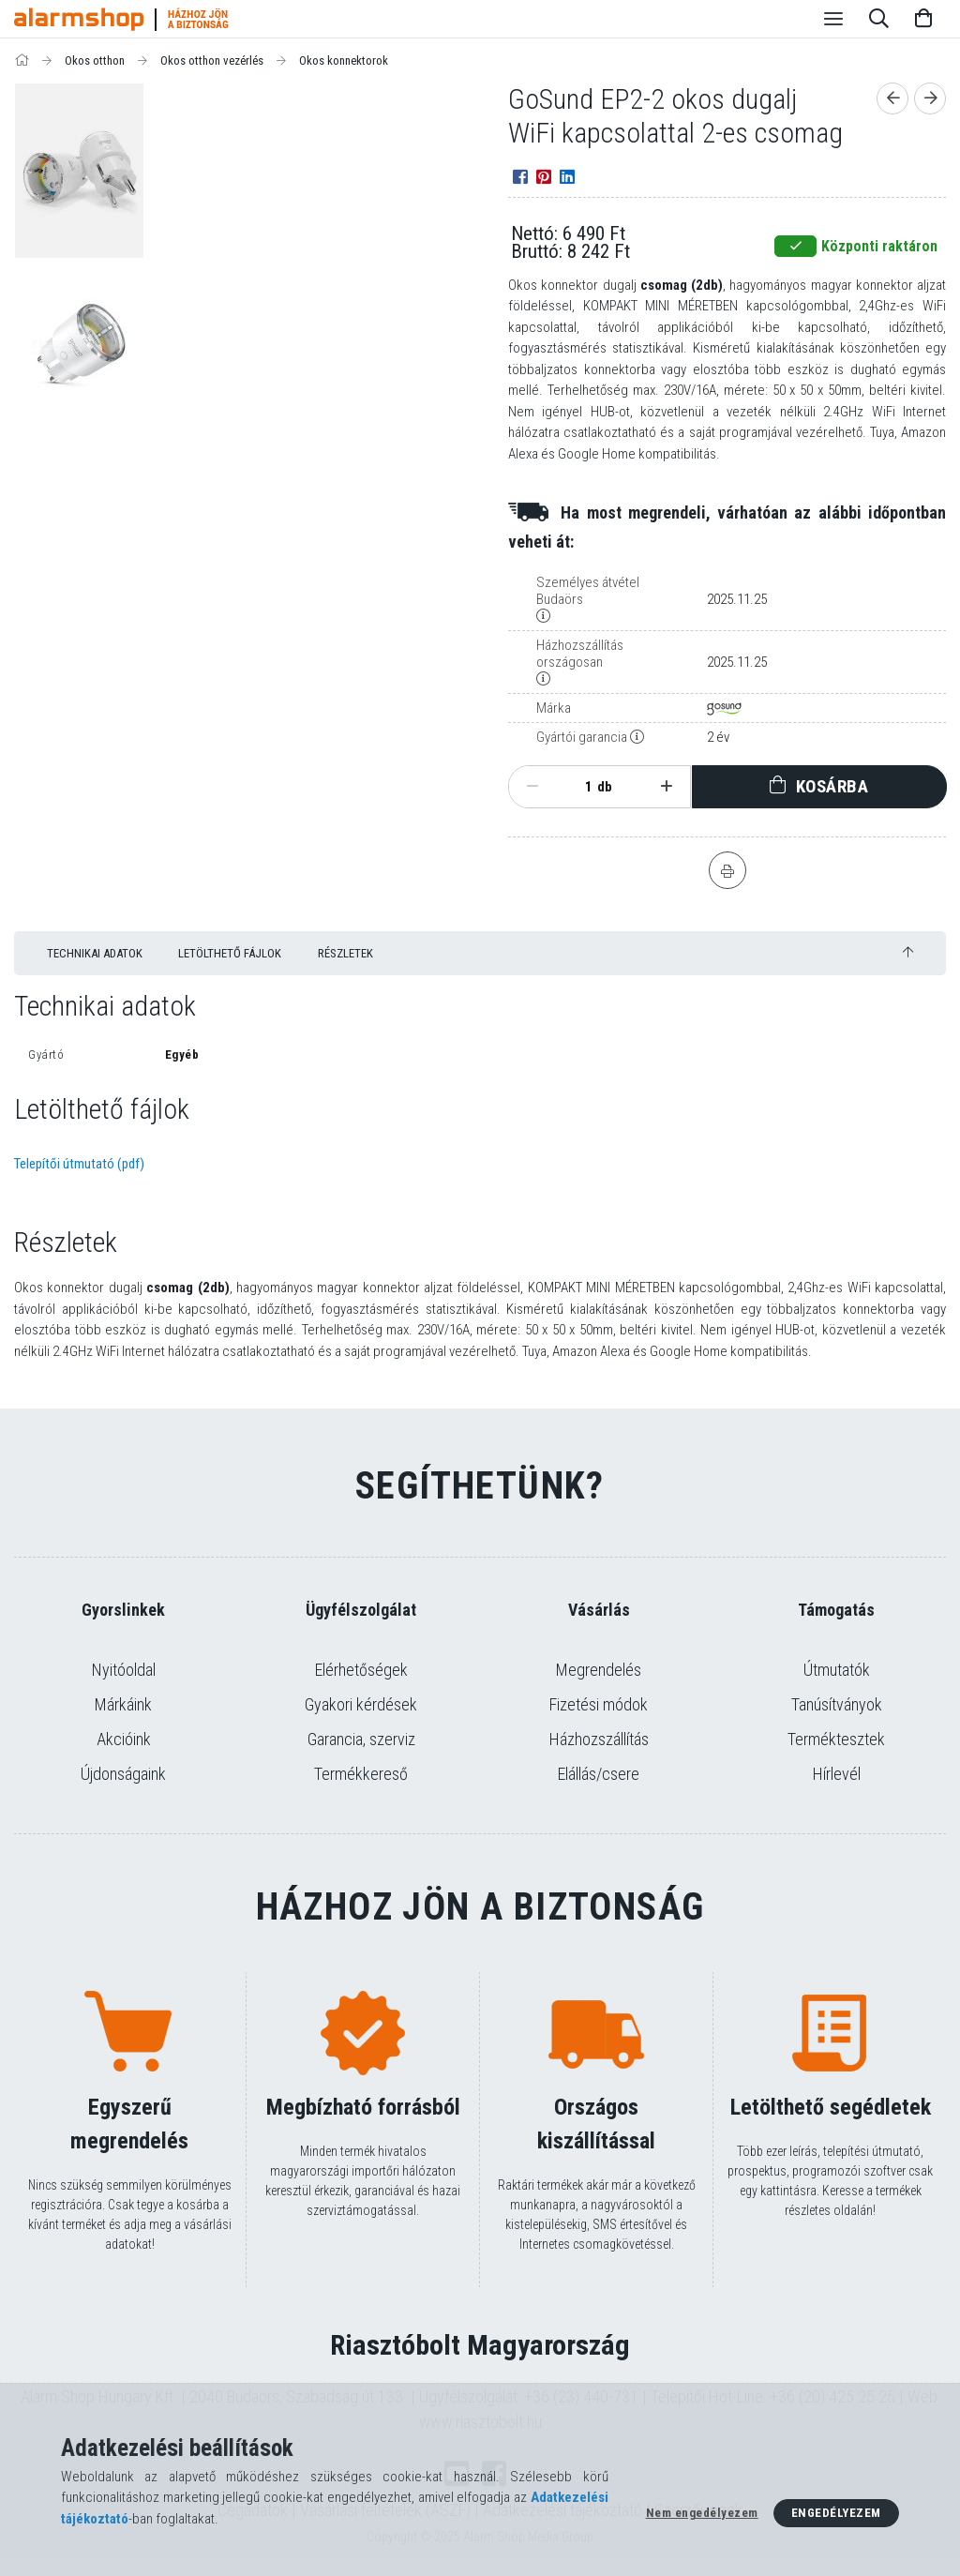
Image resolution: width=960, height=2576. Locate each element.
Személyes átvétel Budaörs (587, 591)
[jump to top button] (907, 952)
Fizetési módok (598, 1704)
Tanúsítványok (836, 1704)
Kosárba (832, 786)
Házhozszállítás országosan (579, 653)
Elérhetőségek (361, 1670)
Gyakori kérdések (361, 1704)
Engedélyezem (836, 2513)
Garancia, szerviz (361, 1739)
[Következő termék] (930, 98)
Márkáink (123, 1704)
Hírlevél (837, 1774)
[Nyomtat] (727, 870)
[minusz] (532, 786)
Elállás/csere (598, 1774)
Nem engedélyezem (702, 2513)
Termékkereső (361, 1774)
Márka (553, 708)
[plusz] (666, 786)
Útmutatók (836, 1670)
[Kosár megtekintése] (923, 19)
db (604, 786)
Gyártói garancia (581, 737)
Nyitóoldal (124, 1670)
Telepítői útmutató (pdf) (79, 1163)
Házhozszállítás (599, 1739)
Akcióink (124, 1739)
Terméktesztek (836, 1739)
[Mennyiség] (578, 787)
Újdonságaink (123, 1774)
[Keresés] (878, 19)
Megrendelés (598, 1670)
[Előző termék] (892, 98)
